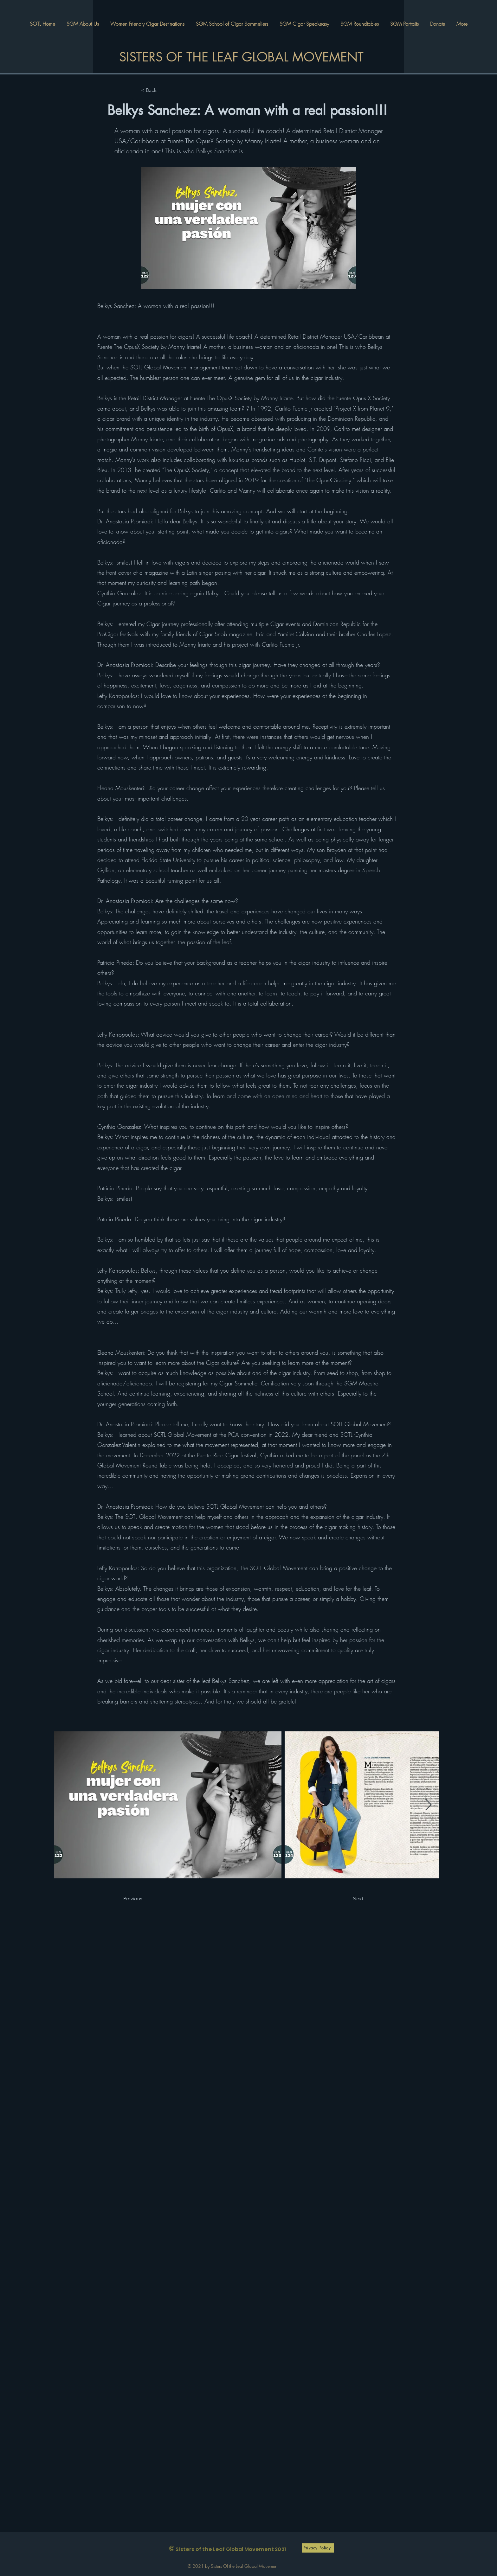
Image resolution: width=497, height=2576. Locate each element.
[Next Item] (428, 1805)
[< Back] (162, 90)
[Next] (350, 1898)
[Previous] (144, 1898)
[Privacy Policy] (318, 2548)
